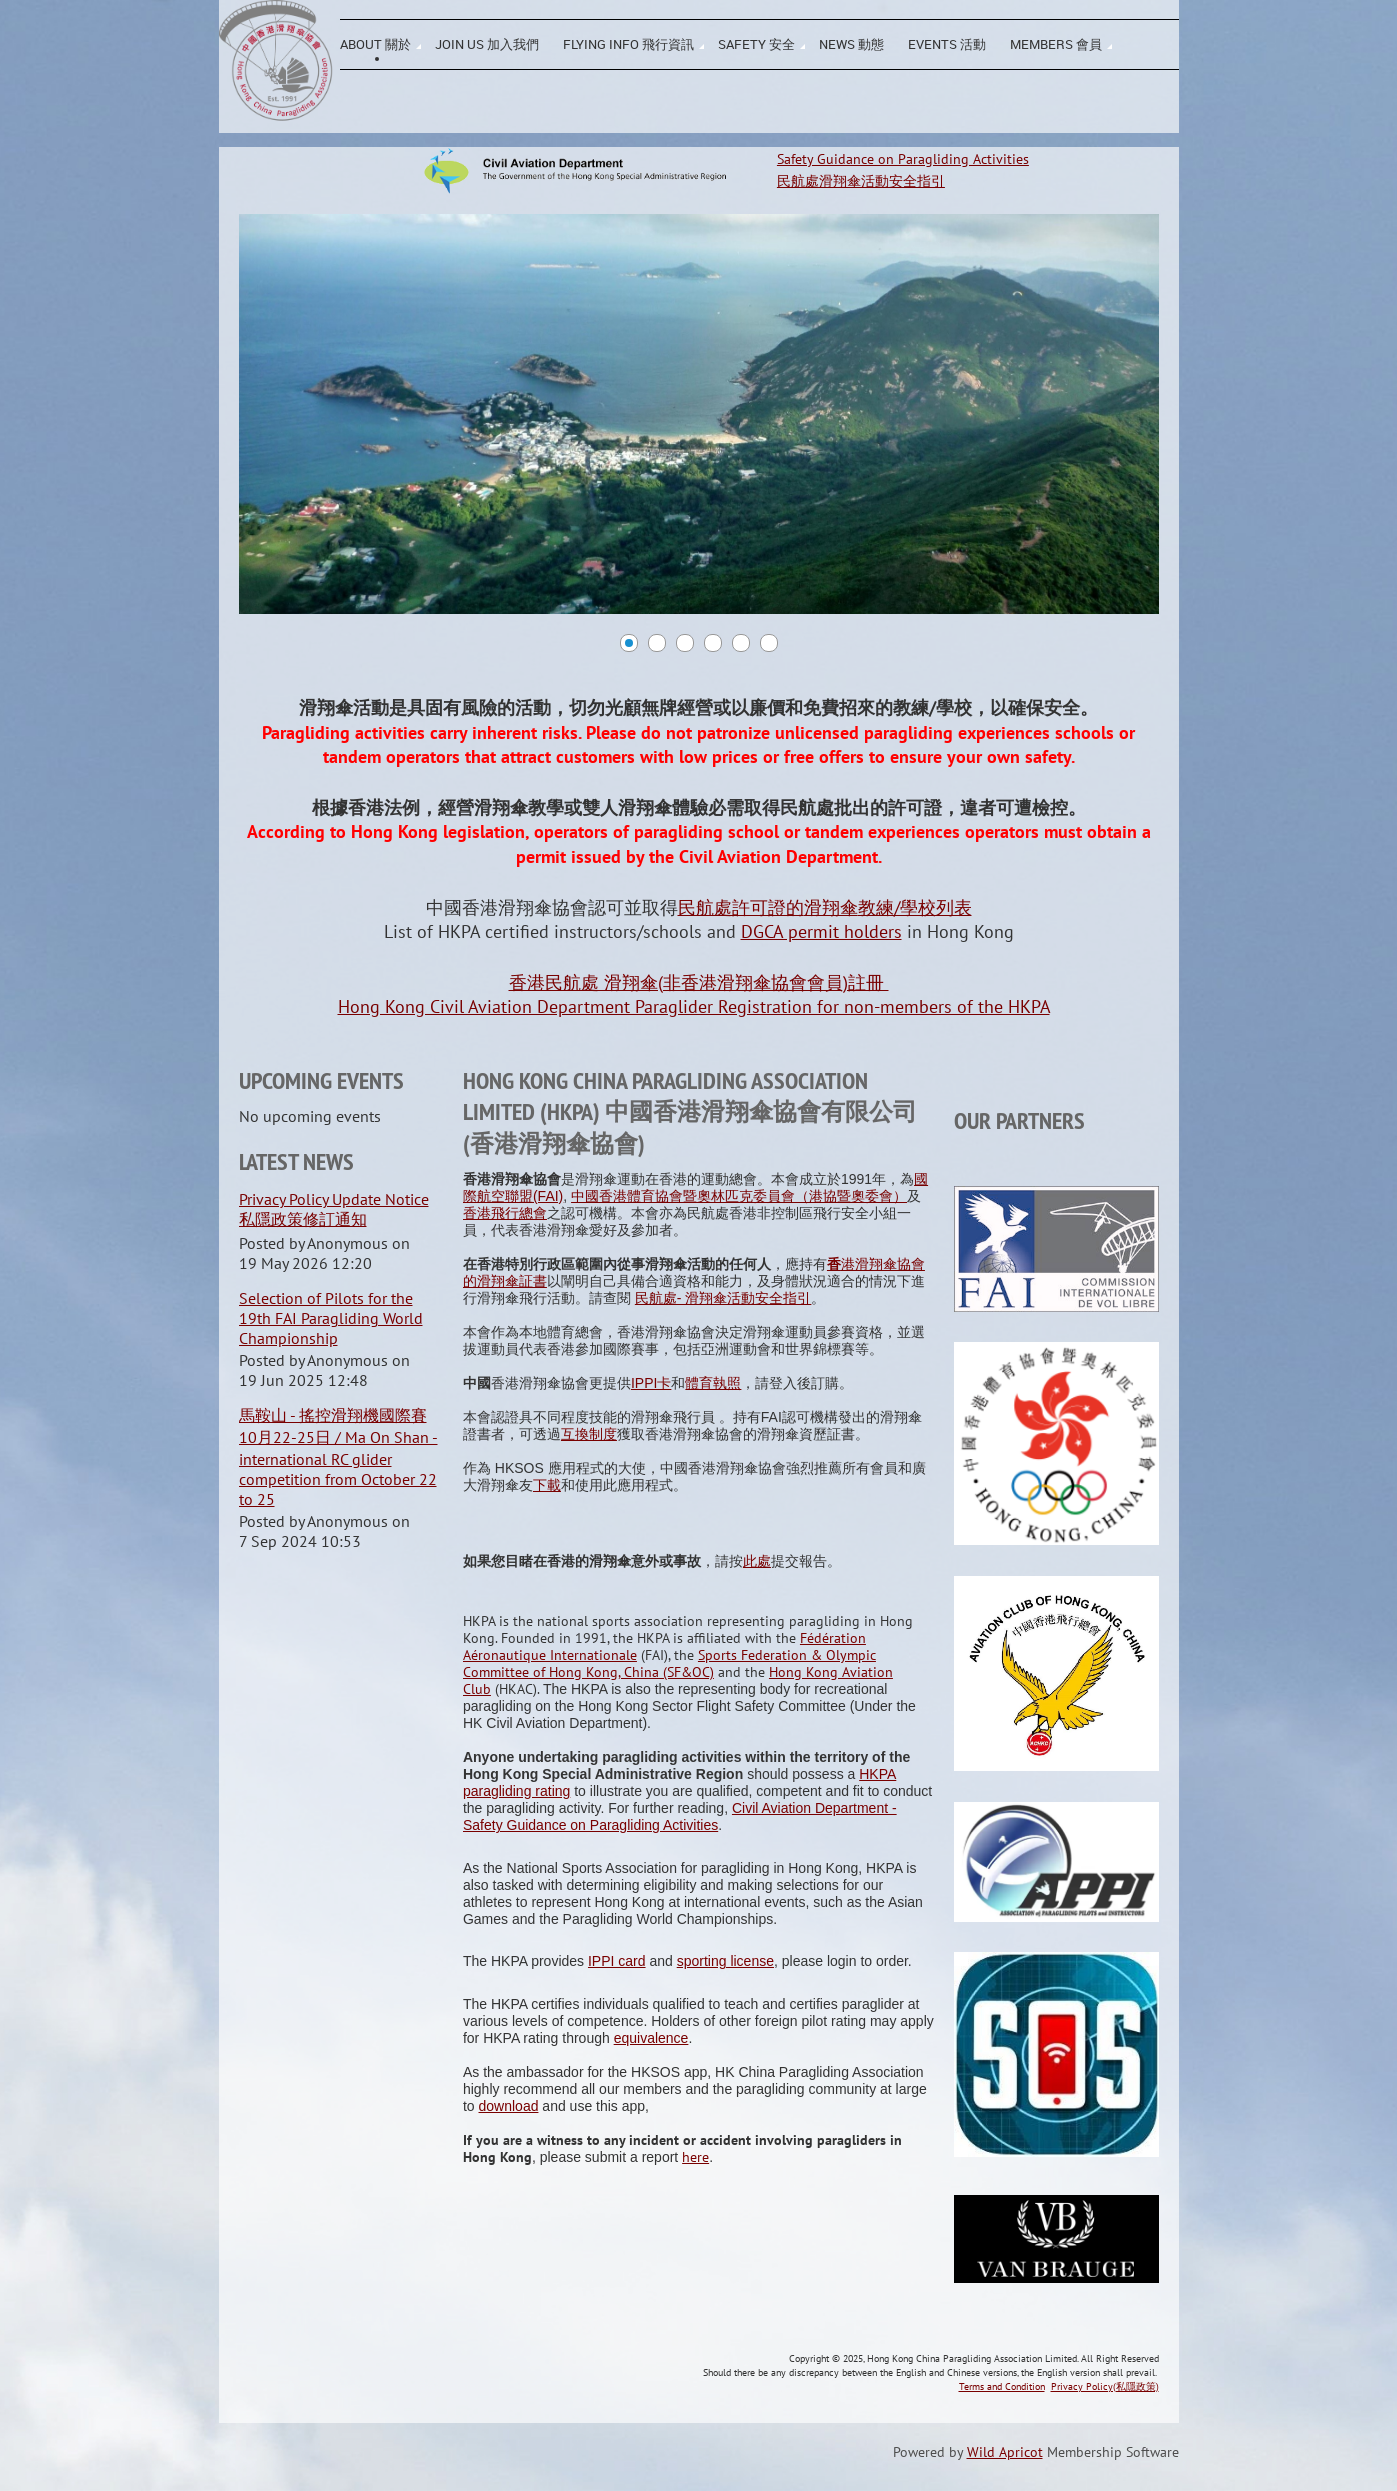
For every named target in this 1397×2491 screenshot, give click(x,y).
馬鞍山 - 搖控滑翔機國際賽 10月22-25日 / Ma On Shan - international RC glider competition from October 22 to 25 (338, 1457)
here (695, 2157)
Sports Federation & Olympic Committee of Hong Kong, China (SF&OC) (669, 1663)
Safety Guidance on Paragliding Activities (903, 159)
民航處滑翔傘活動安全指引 (861, 181)
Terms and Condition (1002, 2386)
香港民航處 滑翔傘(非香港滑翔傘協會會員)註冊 (699, 982)
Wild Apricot (1005, 2452)
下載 (547, 1485)
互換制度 (589, 1434)
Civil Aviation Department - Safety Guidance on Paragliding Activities (680, 1816)
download (509, 2106)
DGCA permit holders (821, 931)
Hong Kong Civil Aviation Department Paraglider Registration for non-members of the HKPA (694, 1006)
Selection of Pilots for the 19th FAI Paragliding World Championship (331, 1318)
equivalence (651, 2038)
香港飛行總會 (505, 1213)
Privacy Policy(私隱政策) (1105, 2386)
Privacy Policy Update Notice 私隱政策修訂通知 (334, 1209)
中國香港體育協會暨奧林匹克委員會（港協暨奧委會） (739, 1196)
